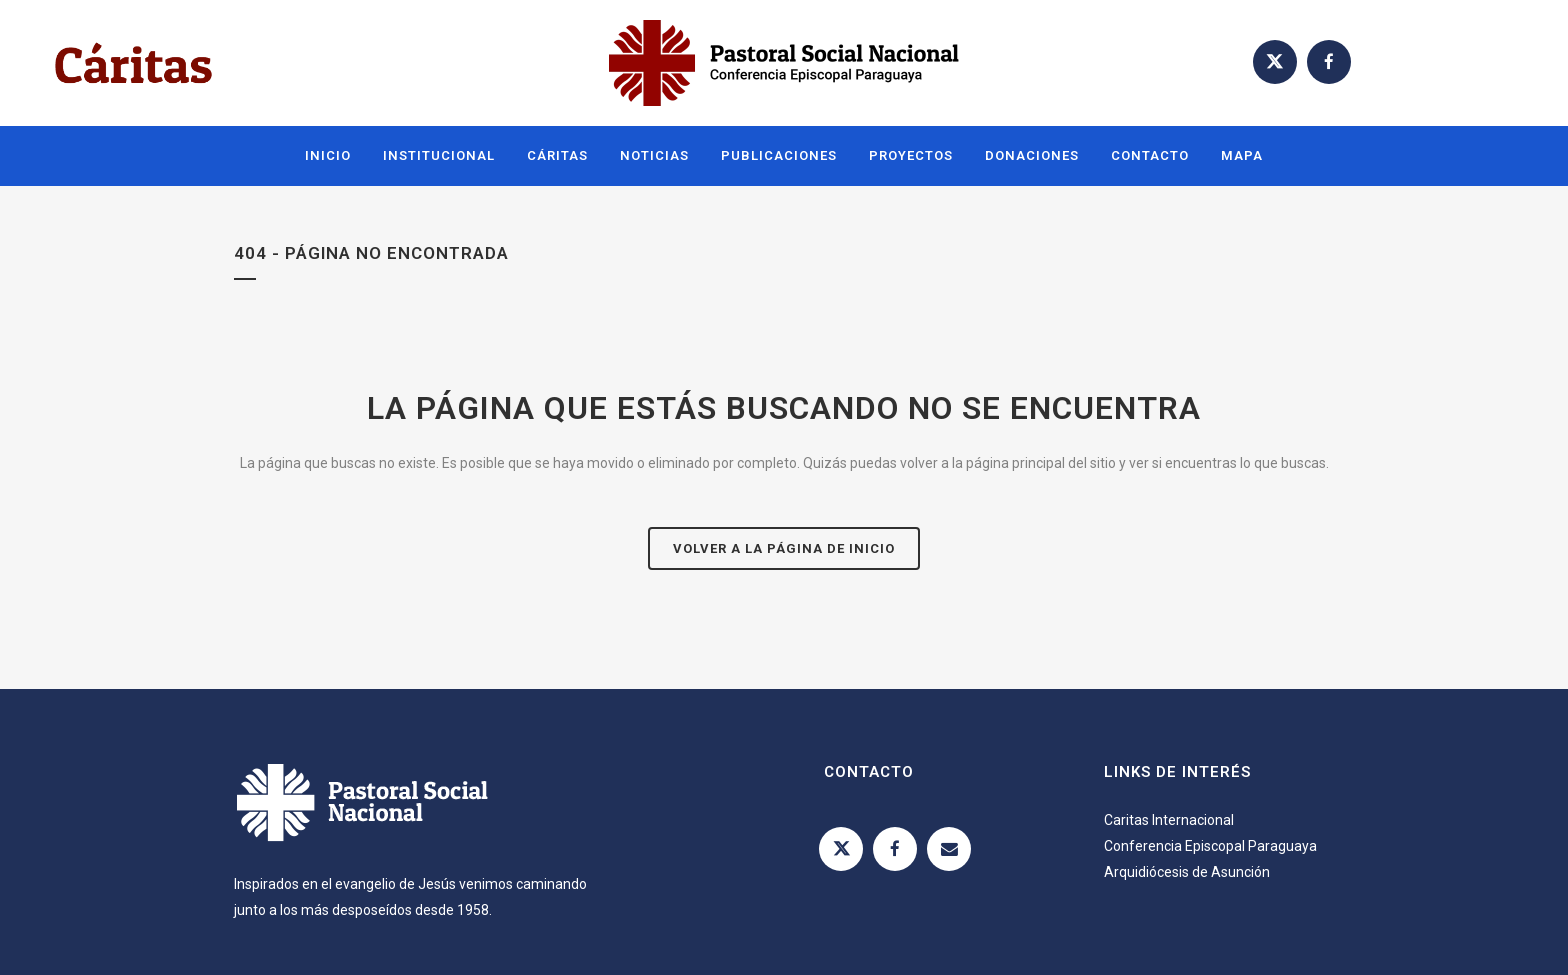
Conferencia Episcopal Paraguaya (1210, 846)
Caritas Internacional (1169, 820)
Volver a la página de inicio (784, 548)
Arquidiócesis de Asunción (1187, 872)
